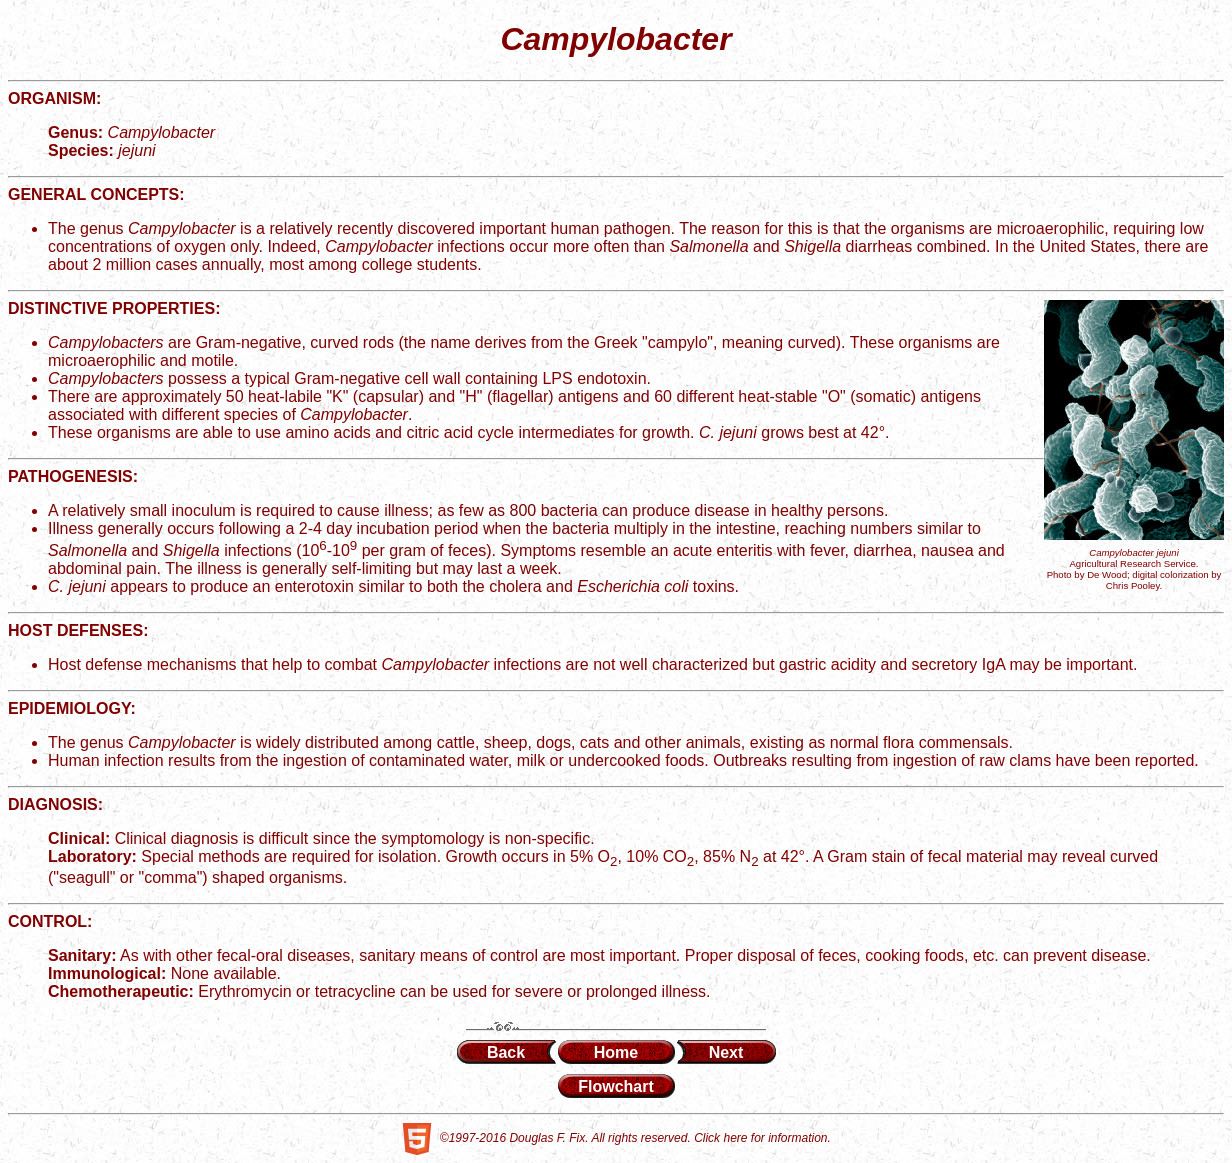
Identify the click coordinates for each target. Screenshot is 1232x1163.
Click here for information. (762, 1139)
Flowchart (616, 1086)
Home (616, 1052)
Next (726, 1052)
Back (506, 1052)
